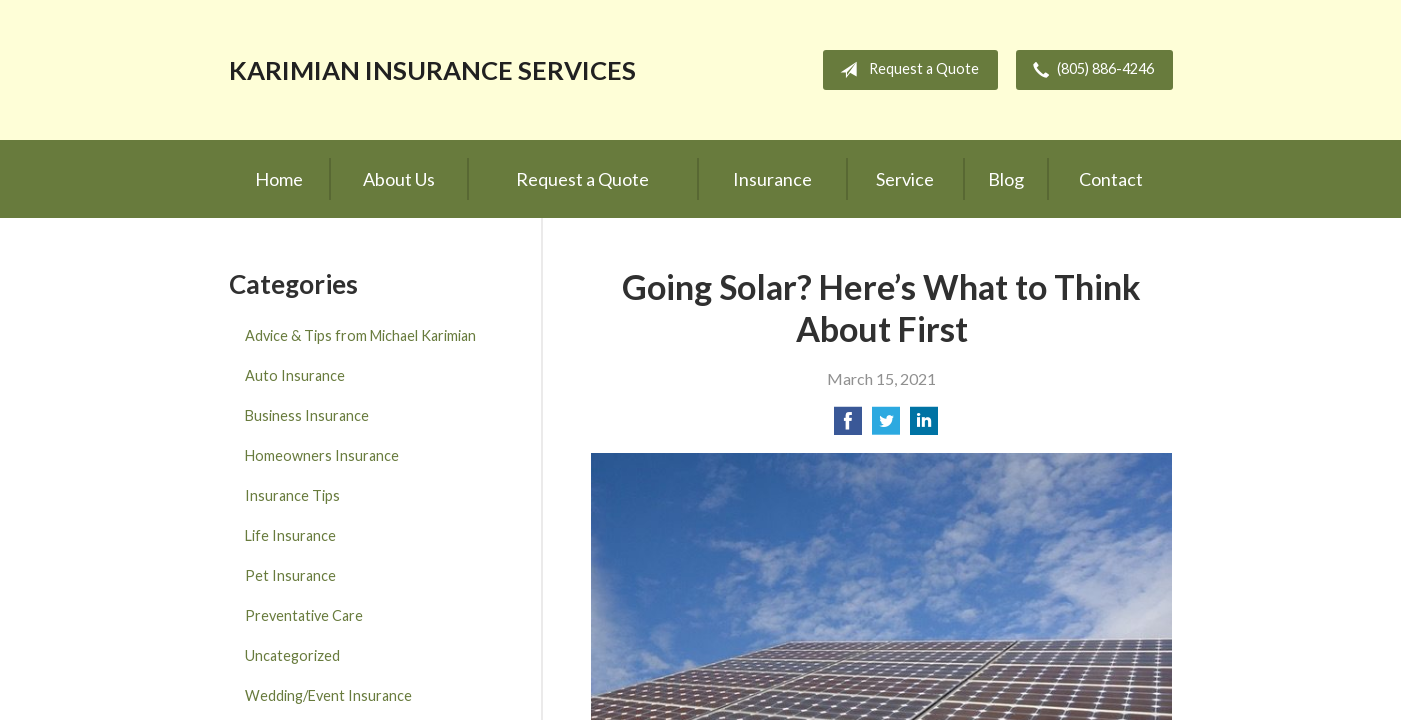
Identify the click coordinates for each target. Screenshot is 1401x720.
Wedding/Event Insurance (328, 695)
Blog (1006, 179)
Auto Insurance (295, 375)
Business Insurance (307, 415)
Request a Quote (905, 70)
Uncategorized (292, 655)
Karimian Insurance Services (432, 70)
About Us (399, 179)
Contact (1111, 179)
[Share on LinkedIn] (924, 426)
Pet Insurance (290, 575)
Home (279, 179)
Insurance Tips (292, 495)
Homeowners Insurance (322, 455)
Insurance (772, 179)
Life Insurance (290, 535)
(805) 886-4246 (1089, 70)
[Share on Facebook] (848, 426)
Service (905, 179)
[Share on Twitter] (886, 426)
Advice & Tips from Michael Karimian (360, 335)
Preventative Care (304, 615)
